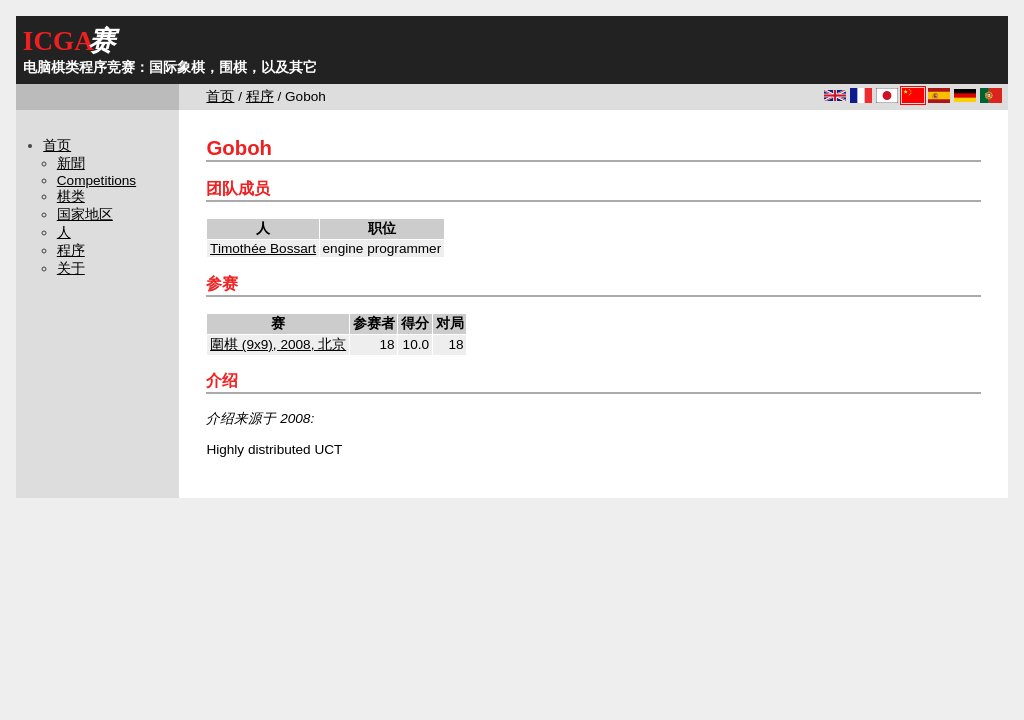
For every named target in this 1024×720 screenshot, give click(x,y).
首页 (220, 96)
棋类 (71, 196)
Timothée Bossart (263, 248)
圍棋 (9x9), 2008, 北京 (278, 344)
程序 (260, 96)
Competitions (96, 180)
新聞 (71, 163)
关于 (71, 268)
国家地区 (85, 214)
